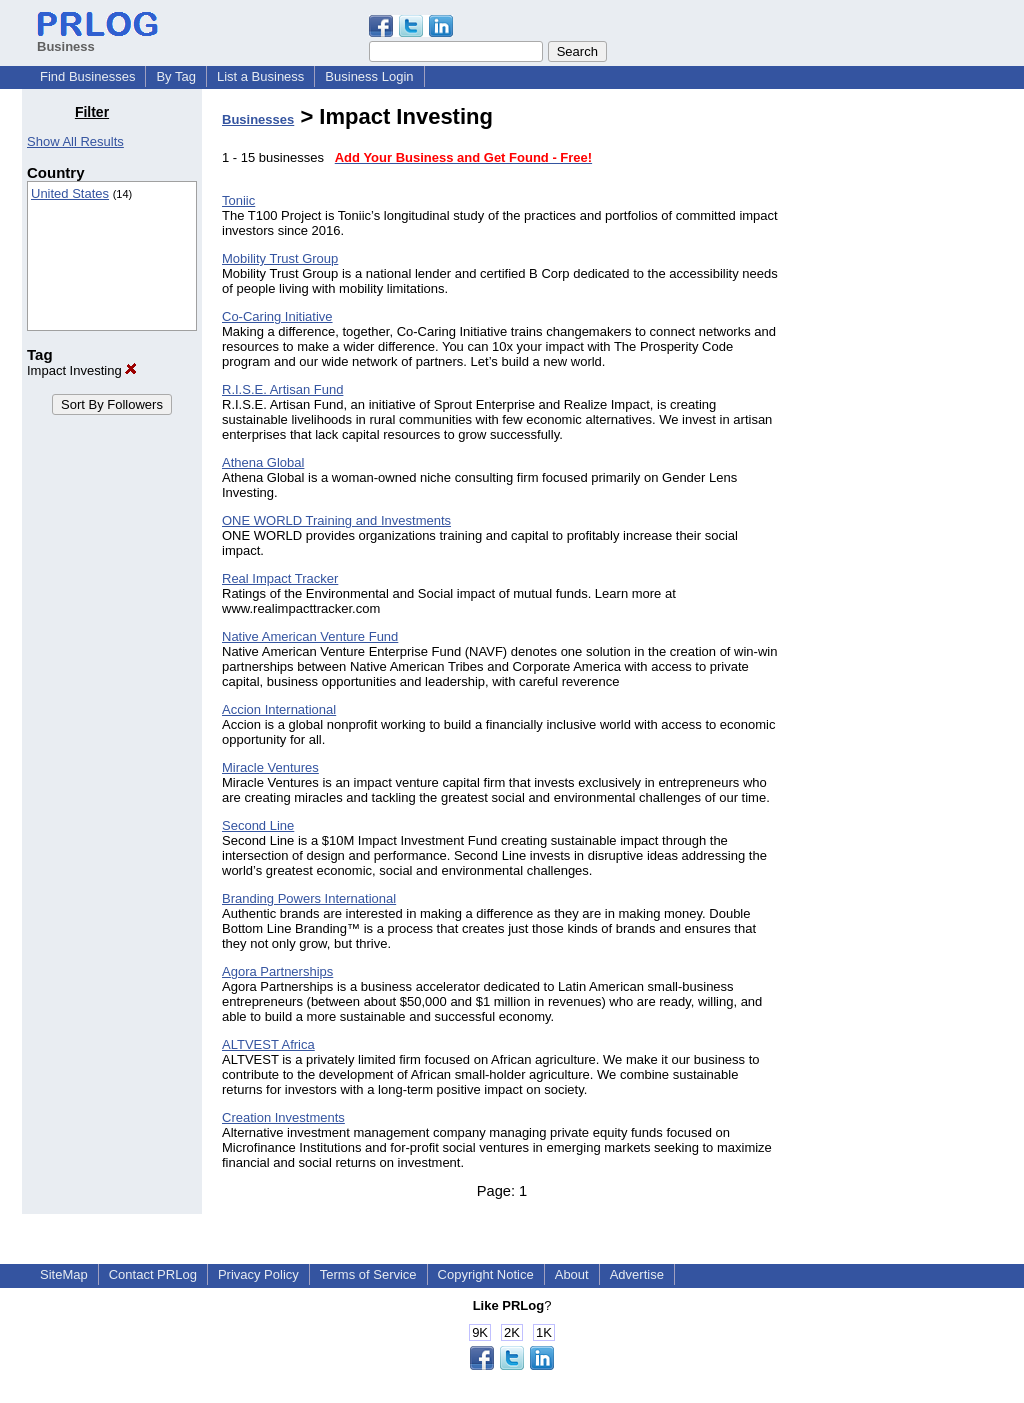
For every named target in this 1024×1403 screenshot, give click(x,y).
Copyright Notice (486, 1274)
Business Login (369, 76)
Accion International (279, 709)
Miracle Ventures (270, 767)
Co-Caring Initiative (277, 316)
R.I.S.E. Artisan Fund (282, 389)
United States (70, 193)
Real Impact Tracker (280, 578)
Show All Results (75, 141)
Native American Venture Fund (310, 636)
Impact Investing (82, 370)
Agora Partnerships (277, 971)
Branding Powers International (309, 898)
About (572, 1274)
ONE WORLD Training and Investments (336, 520)
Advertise (637, 1274)
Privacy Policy (258, 1274)
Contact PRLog (153, 1274)
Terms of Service (368, 1274)
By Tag (176, 76)
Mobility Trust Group (280, 258)
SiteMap (64, 1274)
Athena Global (263, 462)
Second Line (258, 825)
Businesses (258, 119)
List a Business (260, 76)
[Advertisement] (900, 404)
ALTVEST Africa (268, 1044)
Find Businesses (87, 76)
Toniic (238, 200)
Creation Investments (283, 1117)
